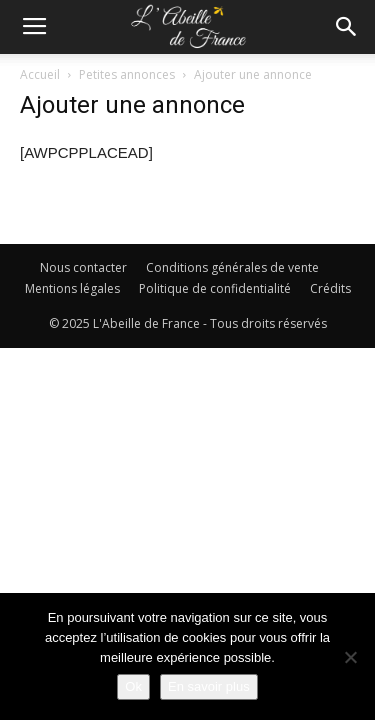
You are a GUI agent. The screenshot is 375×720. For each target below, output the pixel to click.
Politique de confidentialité (215, 288)
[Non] (350, 657)
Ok (133, 686)
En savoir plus (209, 686)
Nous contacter (83, 267)
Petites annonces (127, 74)
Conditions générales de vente (232, 267)
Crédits (330, 288)
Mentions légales (72, 288)
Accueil (40, 74)
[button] (347, 27)
